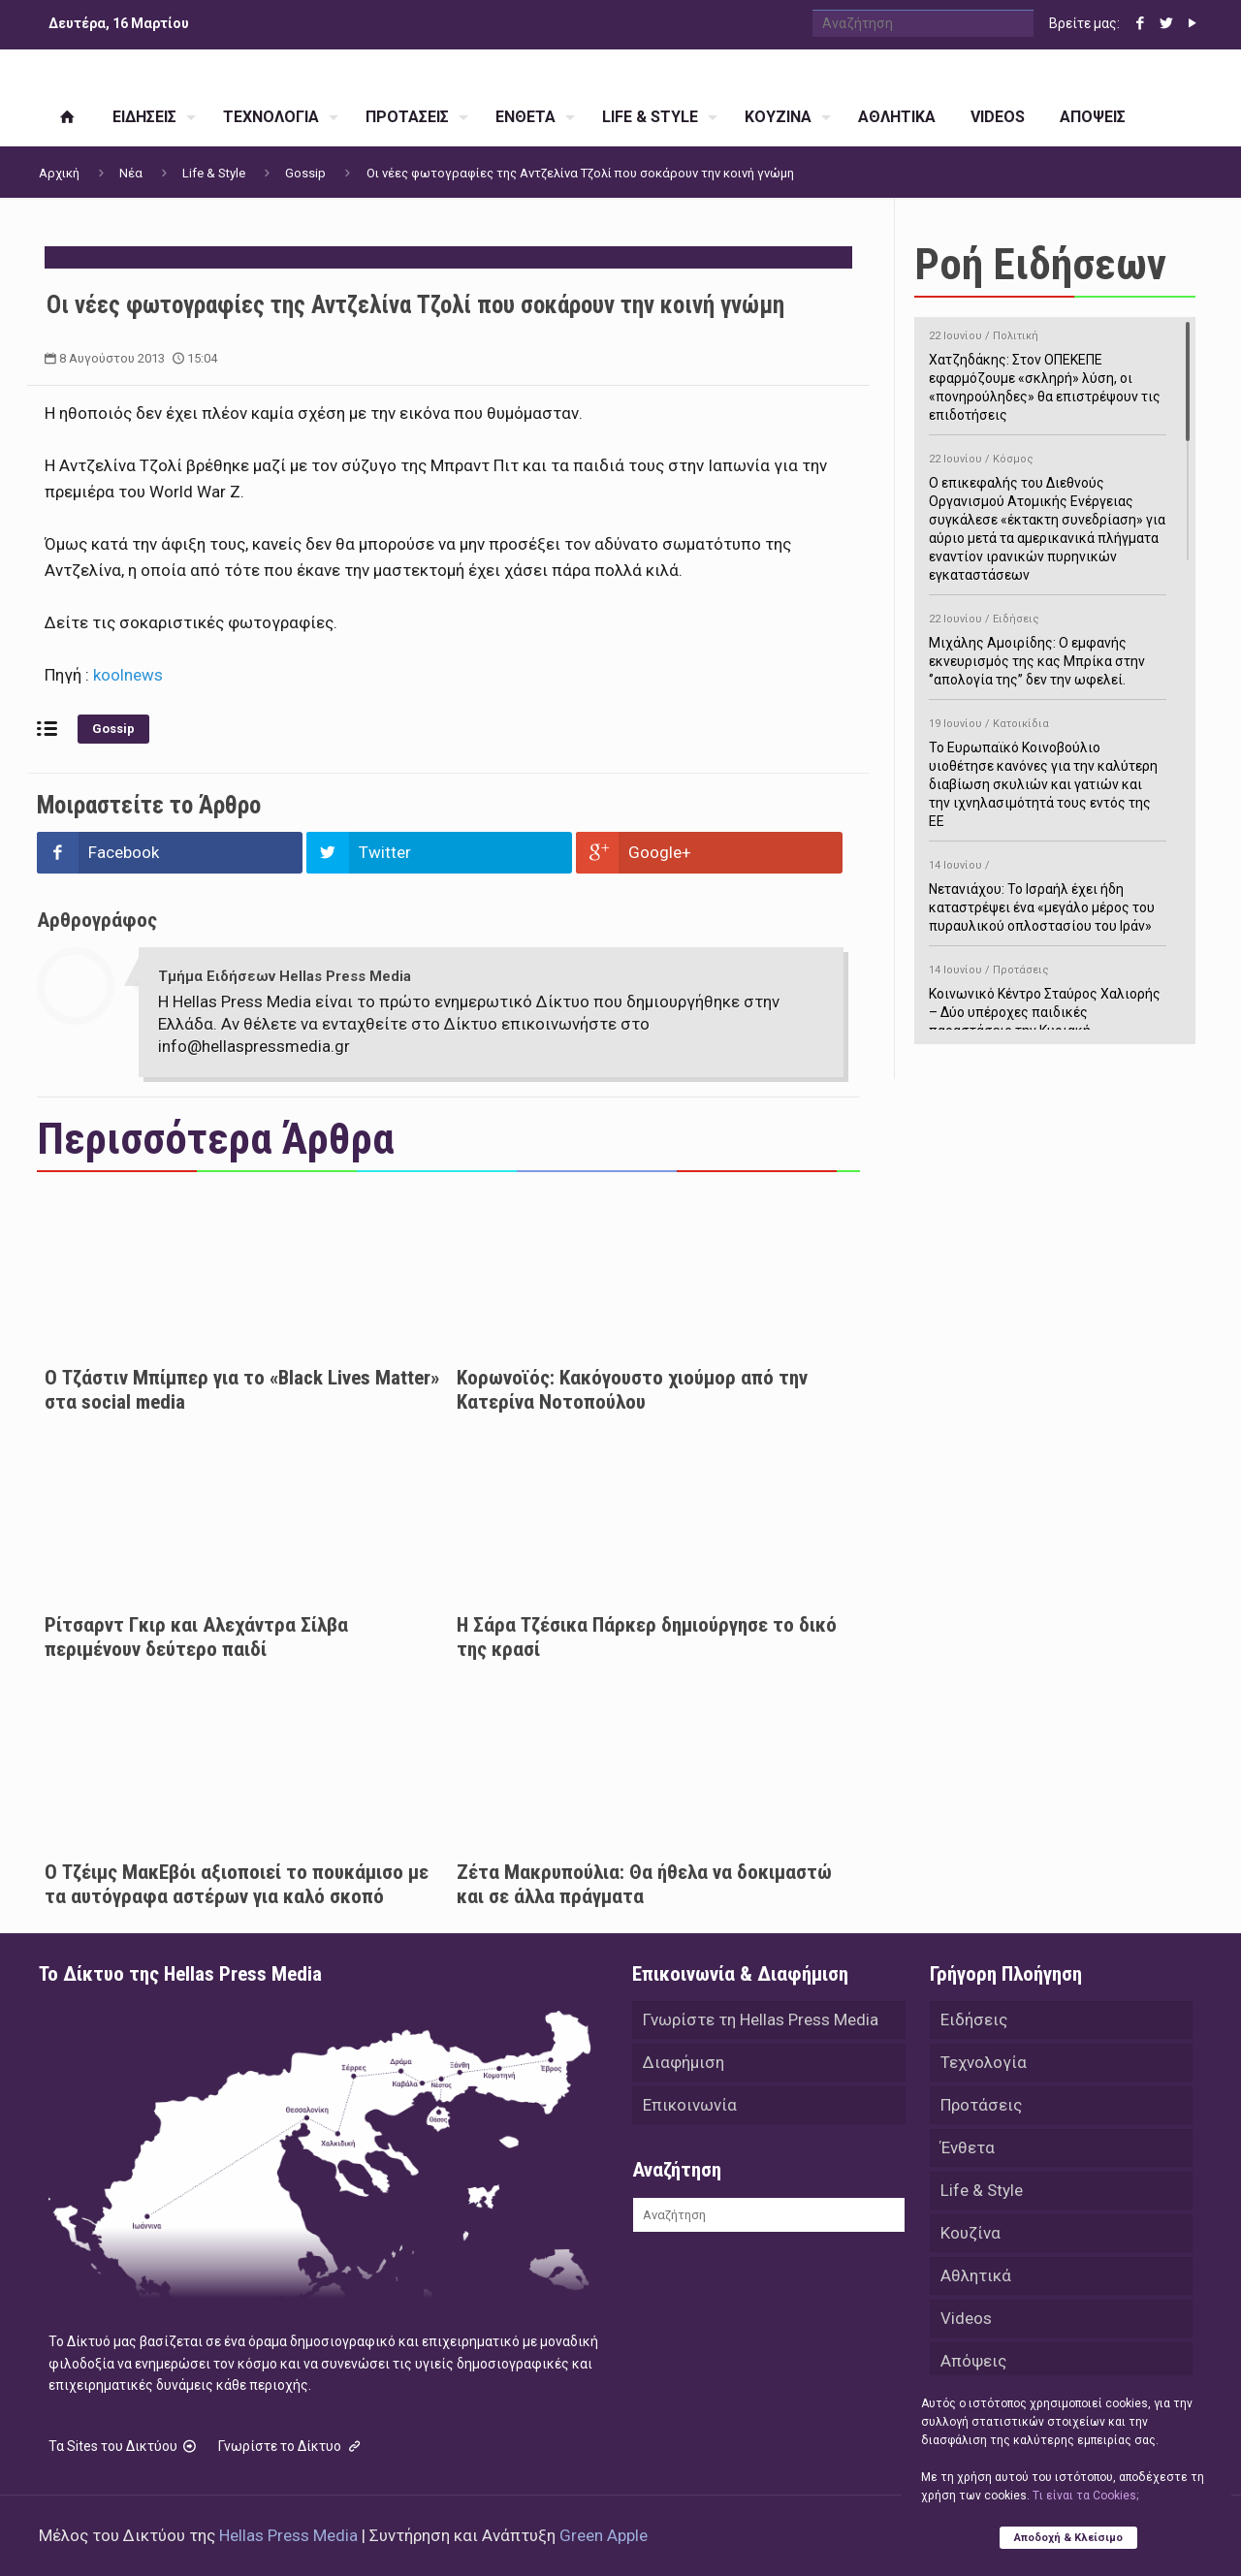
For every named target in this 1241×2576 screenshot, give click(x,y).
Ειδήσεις (973, 2019)
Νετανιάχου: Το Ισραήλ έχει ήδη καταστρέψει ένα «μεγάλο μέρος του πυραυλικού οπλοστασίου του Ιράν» (1047, 892)
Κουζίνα (970, 2232)
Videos (966, 2318)
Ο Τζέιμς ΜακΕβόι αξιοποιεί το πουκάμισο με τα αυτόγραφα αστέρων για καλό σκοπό (237, 1884)
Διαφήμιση (683, 2062)
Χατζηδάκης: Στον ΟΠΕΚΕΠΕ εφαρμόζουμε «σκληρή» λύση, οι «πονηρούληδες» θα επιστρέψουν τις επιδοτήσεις (1047, 372)
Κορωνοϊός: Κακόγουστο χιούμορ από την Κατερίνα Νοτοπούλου (632, 1390)
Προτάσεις (981, 2105)
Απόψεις (973, 2360)
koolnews (126, 674)
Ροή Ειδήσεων (1040, 264)
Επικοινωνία (690, 2105)
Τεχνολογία (983, 2062)
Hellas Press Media (288, 2535)
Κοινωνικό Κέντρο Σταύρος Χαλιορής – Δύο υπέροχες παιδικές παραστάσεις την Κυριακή (1047, 997)
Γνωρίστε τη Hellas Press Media (760, 2019)
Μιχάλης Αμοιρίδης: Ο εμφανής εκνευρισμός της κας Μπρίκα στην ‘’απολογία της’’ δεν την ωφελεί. (1047, 646)
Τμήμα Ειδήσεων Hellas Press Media (284, 976)
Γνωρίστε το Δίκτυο (291, 2446)
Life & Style (213, 173)
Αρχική (59, 173)
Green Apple (603, 2535)
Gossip (305, 173)
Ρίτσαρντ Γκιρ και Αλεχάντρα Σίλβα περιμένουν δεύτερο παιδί (196, 1637)
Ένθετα (967, 2147)
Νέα (131, 173)
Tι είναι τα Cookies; (1085, 2495)
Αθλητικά (975, 2275)
